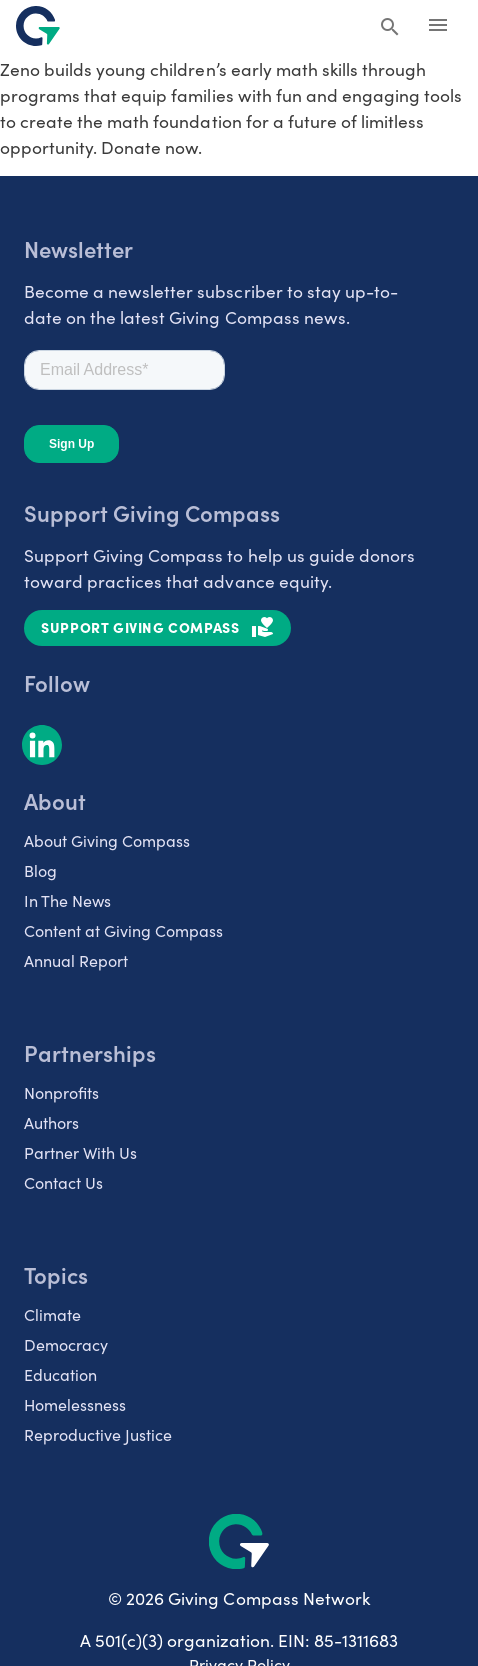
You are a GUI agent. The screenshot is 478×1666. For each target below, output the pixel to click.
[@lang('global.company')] (38, 26)
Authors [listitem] (51, 1122)
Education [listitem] (60, 1374)
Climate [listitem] (52, 1314)
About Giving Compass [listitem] (107, 840)
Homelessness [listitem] (75, 1404)
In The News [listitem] (67, 900)
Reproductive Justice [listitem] (98, 1434)
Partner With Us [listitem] (80, 1152)
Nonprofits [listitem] (61, 1092)
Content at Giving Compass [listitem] (123, 930)
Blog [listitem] (40, 870)
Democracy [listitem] (66, 1344)
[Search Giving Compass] (390, 28)
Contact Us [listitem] (63, 1182)
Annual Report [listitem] (76, 960)
